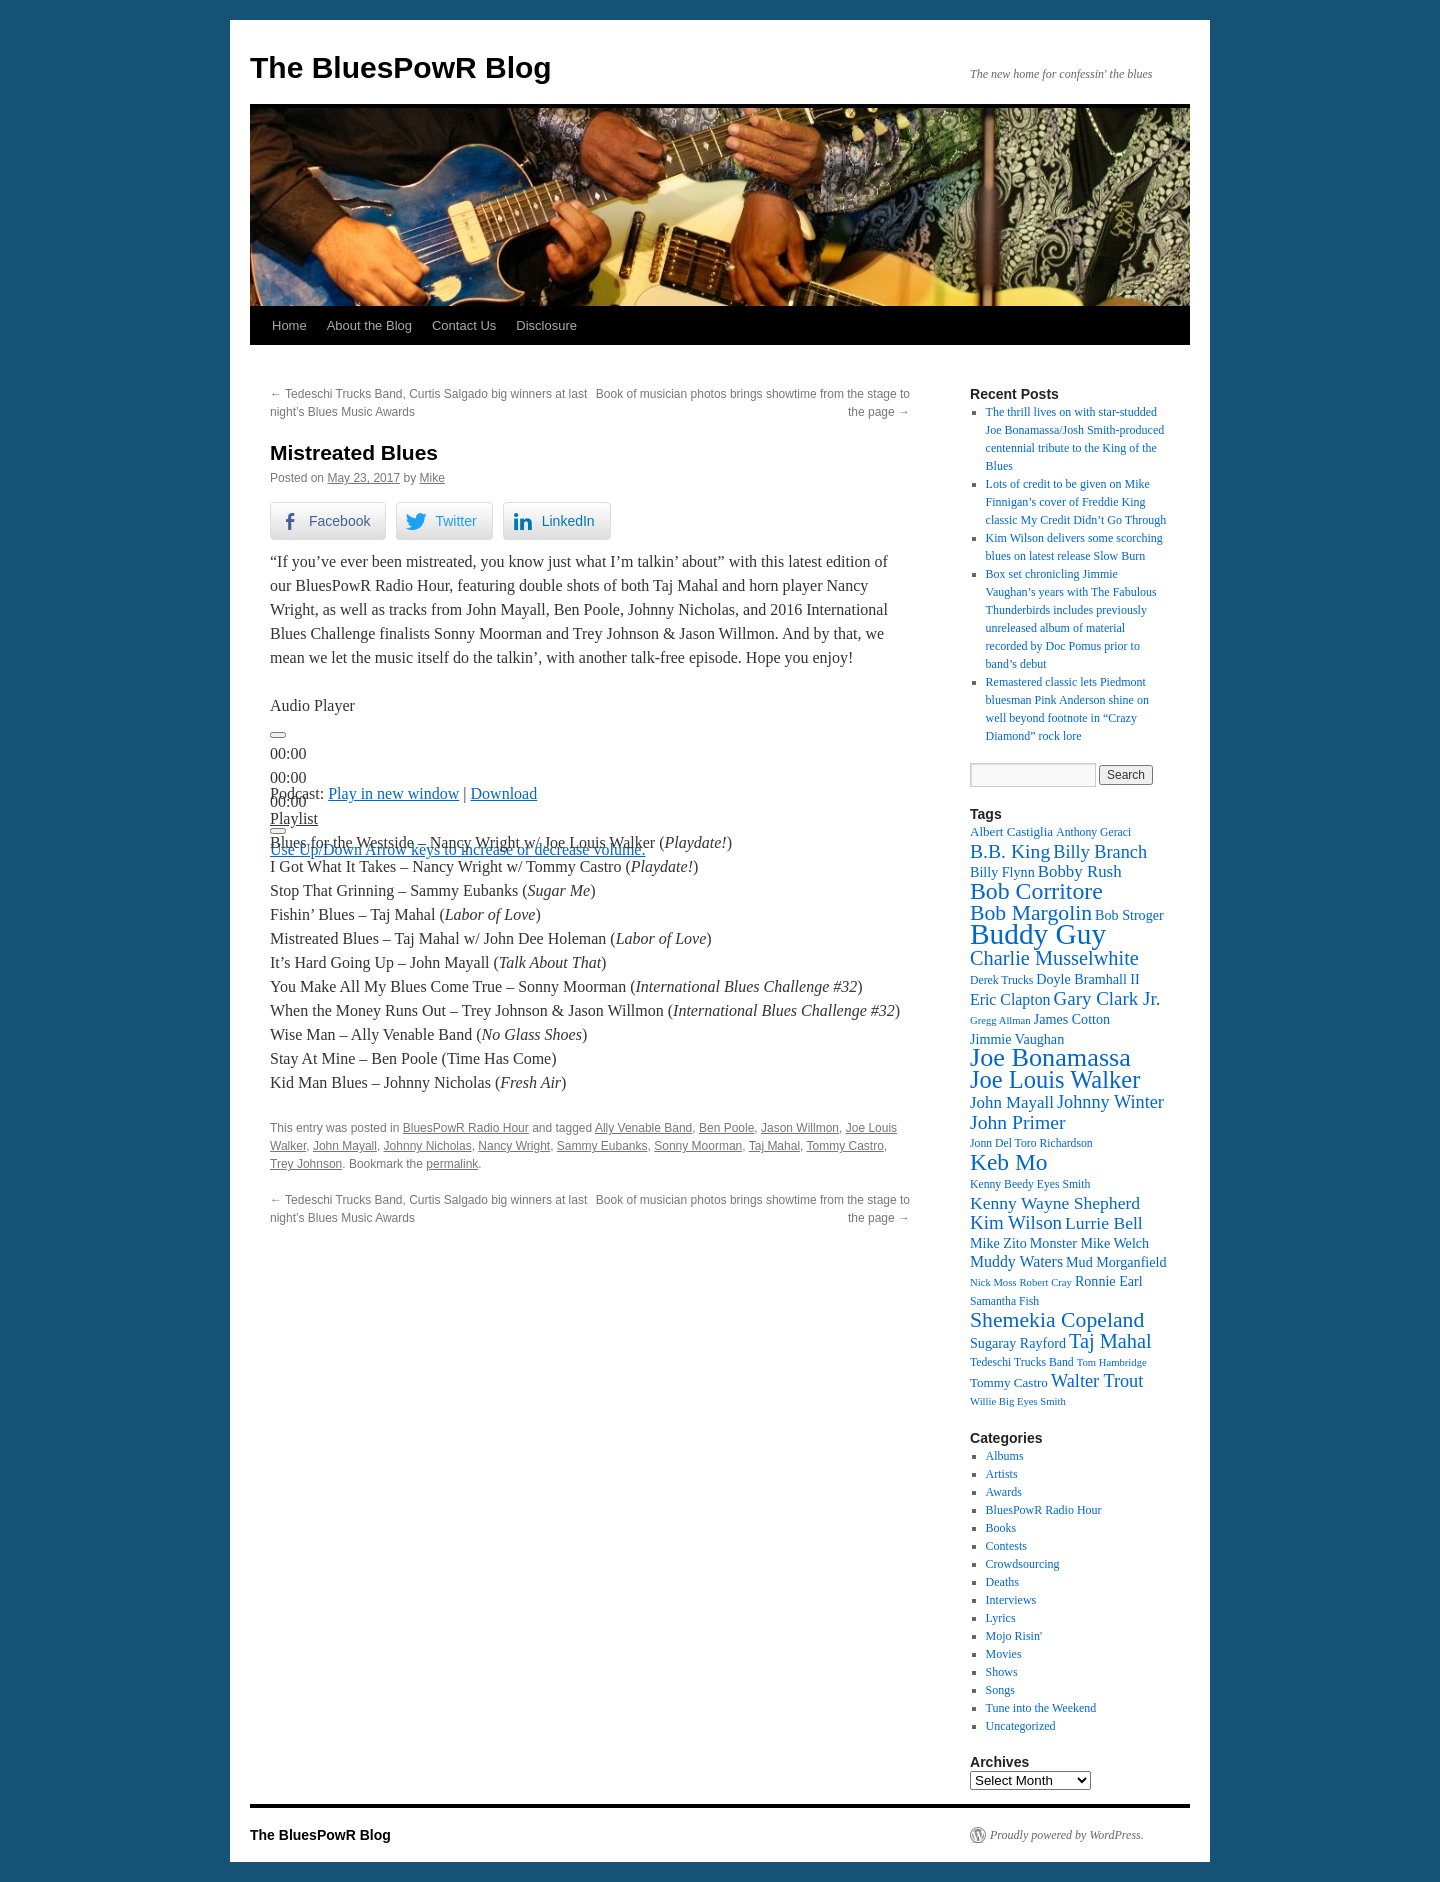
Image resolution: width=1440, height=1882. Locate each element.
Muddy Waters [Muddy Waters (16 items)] (1016, 1261)
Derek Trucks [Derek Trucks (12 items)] (1001, 980)
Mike (431, 478)
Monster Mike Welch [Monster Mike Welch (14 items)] (1089, 1243)
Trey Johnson (306, 1164)
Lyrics (1001, 1618)
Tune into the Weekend (1041, 1708)
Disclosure (546, 325)
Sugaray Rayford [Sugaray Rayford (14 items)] (1018, 1343)
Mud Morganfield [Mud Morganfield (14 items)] (1116, 1262)
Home (289, 325)
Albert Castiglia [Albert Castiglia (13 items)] (1011, 831)
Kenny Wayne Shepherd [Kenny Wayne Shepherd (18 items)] (1055, 1203)
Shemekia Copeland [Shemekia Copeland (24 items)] (1057, 1320)
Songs (1000, 1690)
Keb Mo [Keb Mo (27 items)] (1008, 1162)
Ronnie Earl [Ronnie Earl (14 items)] (1109, 1281)
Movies (1004, 1654)
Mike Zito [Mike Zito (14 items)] (998, 1243)
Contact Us (464, 325)
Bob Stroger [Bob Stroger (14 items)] (1129, 915)
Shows (1002, 1672)
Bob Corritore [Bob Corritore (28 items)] (1036, 891)
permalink (452, 1164)
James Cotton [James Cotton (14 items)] (1072, 1019)
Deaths (1002, 1582)
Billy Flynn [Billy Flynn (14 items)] (1002, 872)
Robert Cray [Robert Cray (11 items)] (1045, 1282)
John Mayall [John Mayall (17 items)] (1012, 1102)
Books (1001, 1528)
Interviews (1011, 1600)
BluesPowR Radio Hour (466, 1128)
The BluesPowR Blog (401, 67)
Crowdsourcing (1023, 1564)
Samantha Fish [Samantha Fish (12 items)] (1004, 1301)
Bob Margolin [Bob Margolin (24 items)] (1031, 913)
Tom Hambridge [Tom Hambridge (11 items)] (1112, 1362)
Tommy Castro (845, 1146)
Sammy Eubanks (602, 1146)
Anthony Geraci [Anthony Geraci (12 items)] (1093, 832)
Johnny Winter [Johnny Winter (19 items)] (1110, 1102)
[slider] (288, 777)
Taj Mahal (774, 1146)
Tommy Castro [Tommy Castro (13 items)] (1009, 1382)
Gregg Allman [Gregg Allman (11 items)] (1000, 1020)
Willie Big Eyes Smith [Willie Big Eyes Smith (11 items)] (1018, 1401)
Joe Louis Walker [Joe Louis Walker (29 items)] (1055, 1079)
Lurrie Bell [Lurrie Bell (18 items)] (1104, 1223)
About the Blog (369, 325)
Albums (1005, 1456)
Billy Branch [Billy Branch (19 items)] (1100, 852)
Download (504, 793)
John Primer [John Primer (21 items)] (1017, 1122)
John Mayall (345, 1146)
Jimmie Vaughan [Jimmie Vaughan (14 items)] (1017, 1039)
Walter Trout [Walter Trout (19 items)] (1097, 1381)
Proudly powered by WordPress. (1067, 1835)
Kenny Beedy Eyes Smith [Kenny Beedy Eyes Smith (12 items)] (1030, 1184)
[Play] (278, 735)
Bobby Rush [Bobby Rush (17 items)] (1080, 871)
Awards (1004, 1492)
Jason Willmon (800, 1128)
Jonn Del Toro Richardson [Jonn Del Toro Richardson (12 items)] (1031, 1143)
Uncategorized (1021, 1726)
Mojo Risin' (1014, 1636)
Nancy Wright (514, 1146)
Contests (1006, 1546)
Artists (1002, 1474)
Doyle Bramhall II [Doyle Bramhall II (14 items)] (1087, 979)
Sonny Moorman (698, 1146)
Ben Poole (726, 1128)
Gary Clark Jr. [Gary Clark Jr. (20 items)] (1107, 998)
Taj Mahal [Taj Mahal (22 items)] (1110, 1341)
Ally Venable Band (643, 1128)
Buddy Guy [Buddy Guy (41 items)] (1038, 934)
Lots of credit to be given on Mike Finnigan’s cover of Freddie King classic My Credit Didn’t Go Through (1076, 502)
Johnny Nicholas (428, 1146)
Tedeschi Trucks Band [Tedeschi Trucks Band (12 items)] (1022, 1362)
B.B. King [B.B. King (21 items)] (1010, 851)
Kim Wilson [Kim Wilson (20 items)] (1016, 1222)
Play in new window (393, 793)
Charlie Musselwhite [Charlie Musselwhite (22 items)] (1054, 958)
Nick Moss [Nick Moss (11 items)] (993, 1282)
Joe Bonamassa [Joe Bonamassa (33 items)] (1050, 1057)
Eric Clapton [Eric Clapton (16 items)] (1010, 999)
